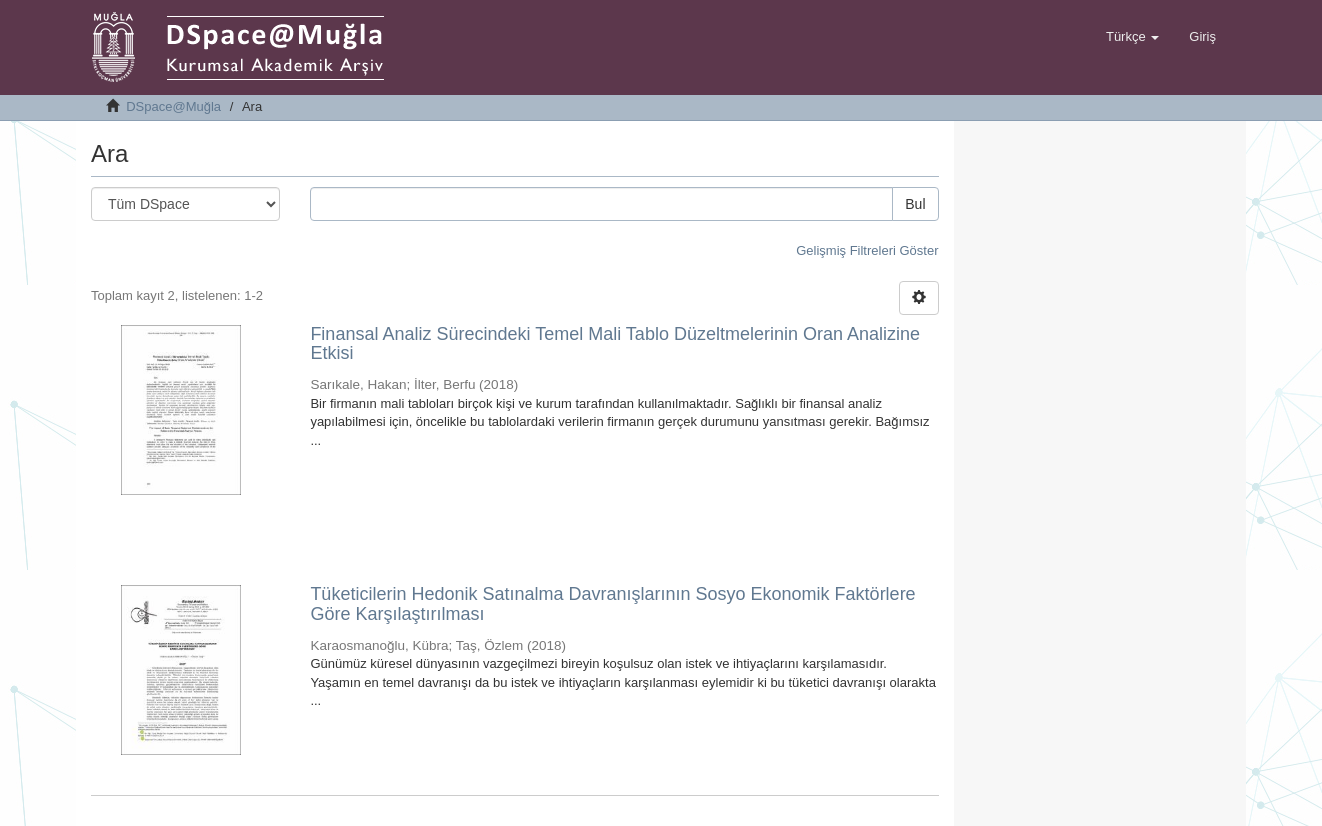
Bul (915, 204)
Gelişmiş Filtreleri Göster (867, 250)
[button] (1132, 37)
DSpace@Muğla (173, 106)
